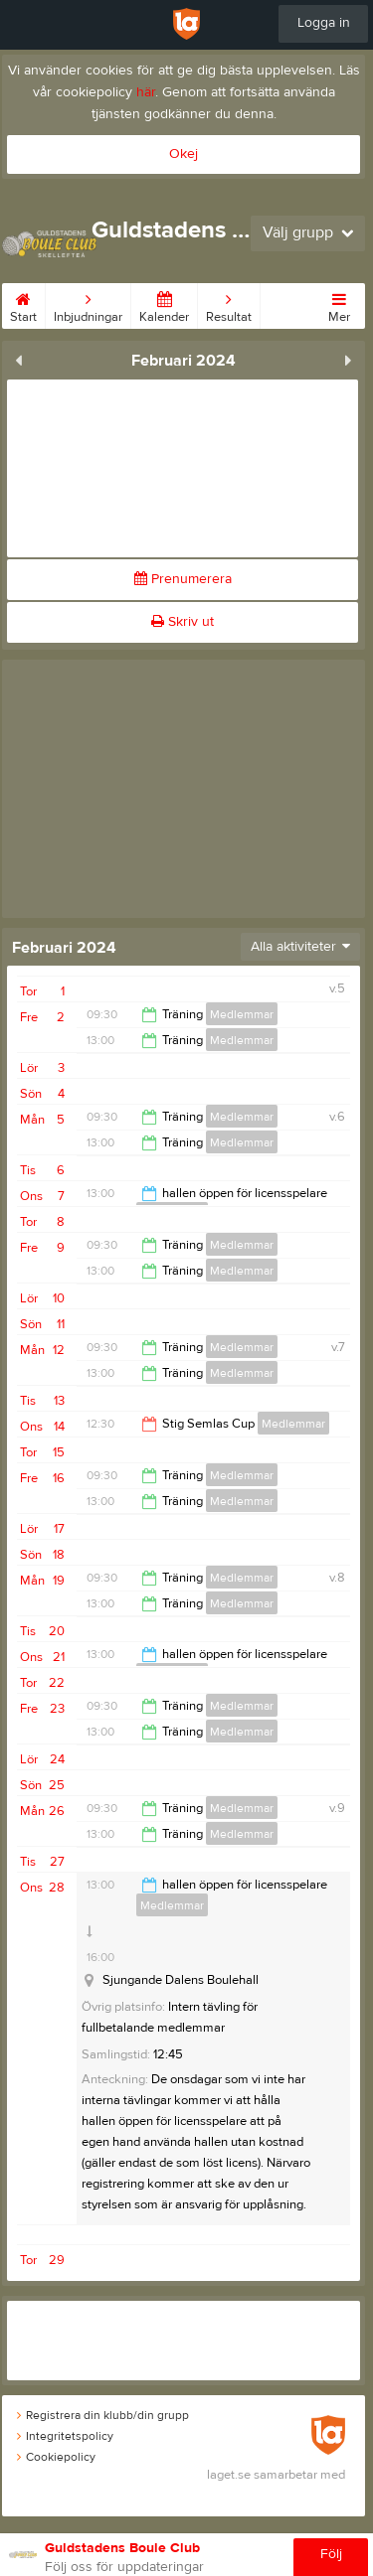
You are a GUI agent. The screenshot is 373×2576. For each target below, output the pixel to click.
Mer (339, 304)
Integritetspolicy (65, 2436)
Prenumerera (183, 579)
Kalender (164, 304)
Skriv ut (182, 622)
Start (23, 304)
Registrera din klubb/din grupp (103, 2415)
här (145, 92)
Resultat (229, 304)
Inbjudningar (88, 304)
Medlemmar (242, 1014)
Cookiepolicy (56, 2457)
